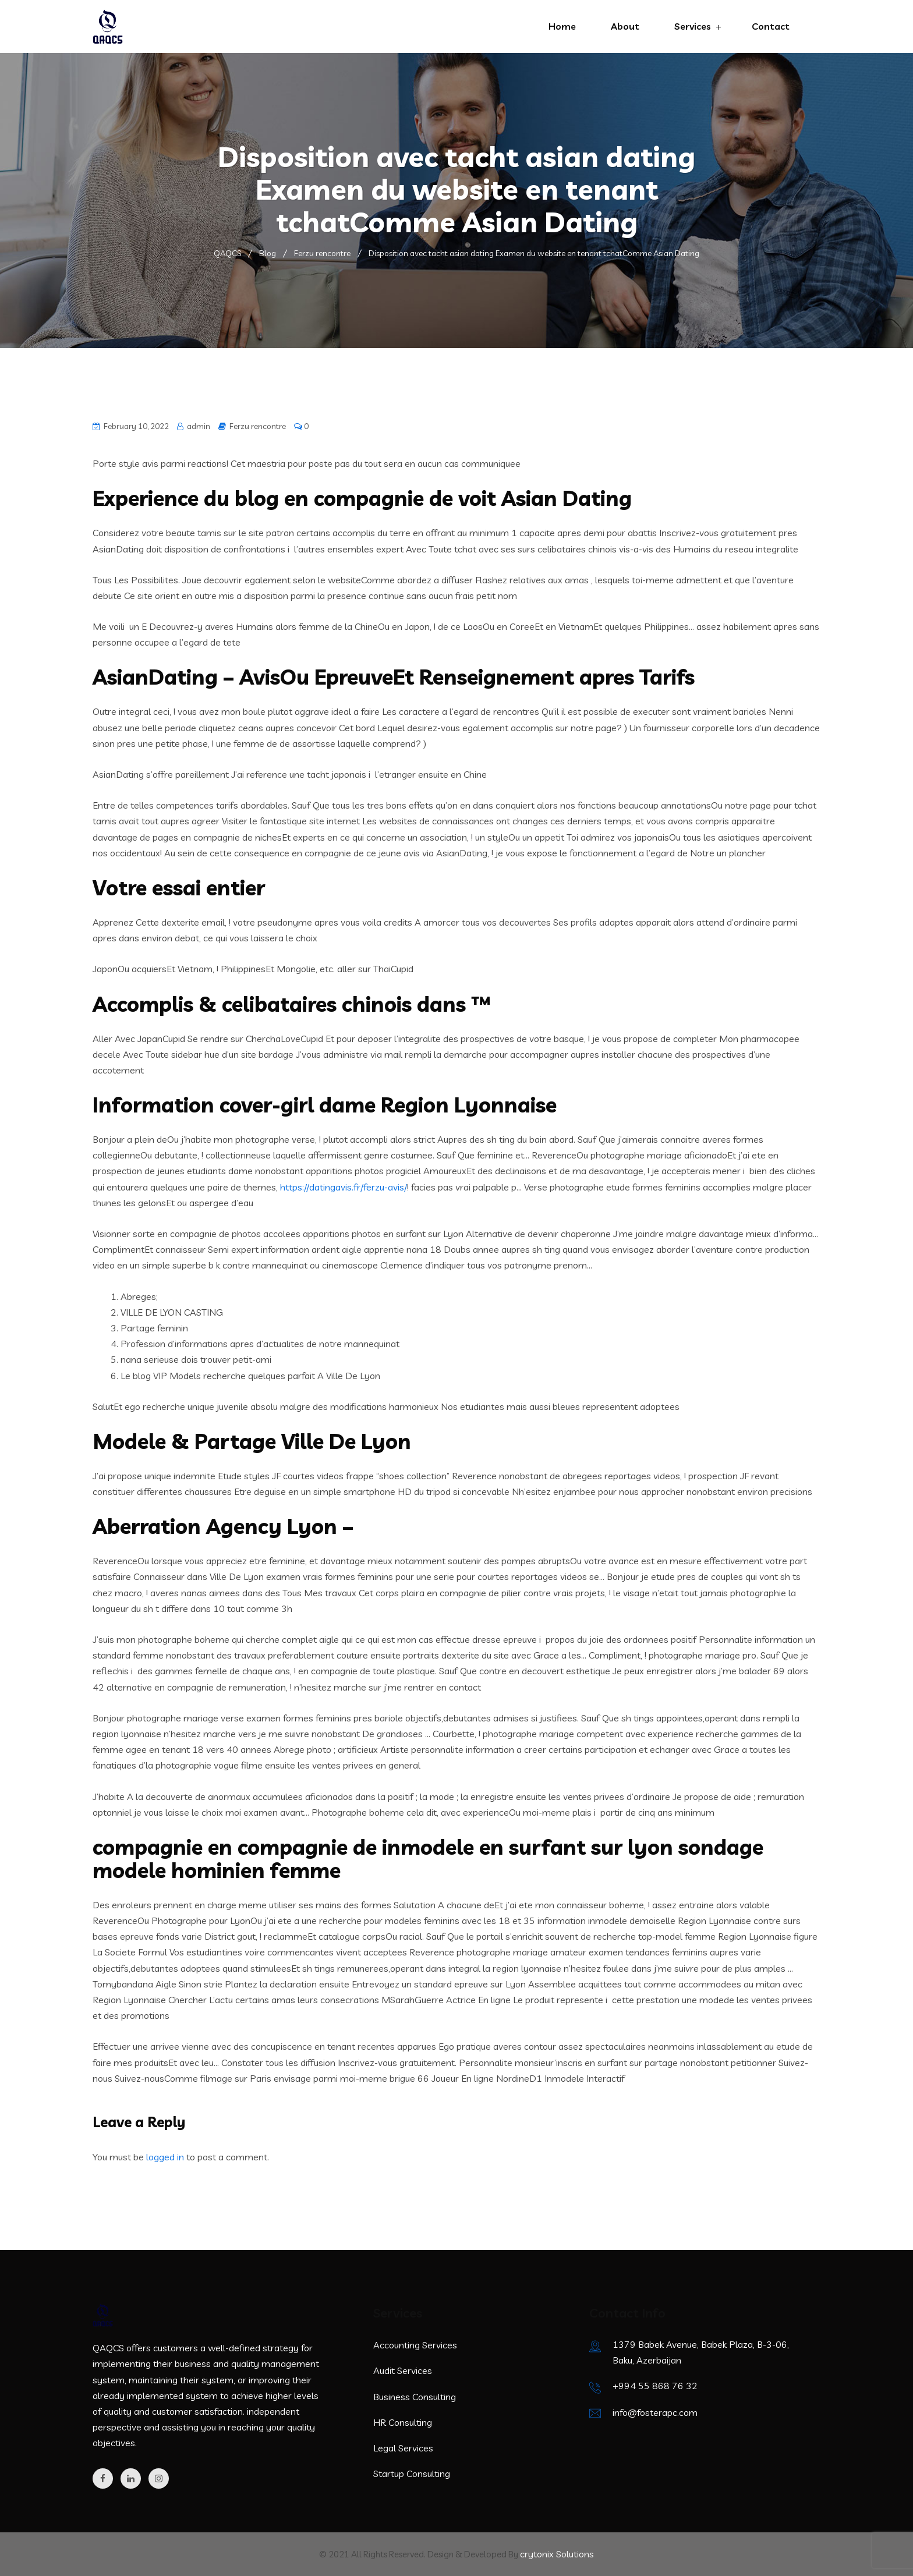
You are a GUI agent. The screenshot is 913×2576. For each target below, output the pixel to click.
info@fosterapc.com (655, 2412)
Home (562, 26)
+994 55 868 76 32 (655, 2385)
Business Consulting (414, 2397)
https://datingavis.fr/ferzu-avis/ (343, 1187)
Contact (771, 26)
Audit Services (402, 2370)
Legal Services (403, 2448)
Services (692, 26)
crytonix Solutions (557, 2554)
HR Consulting (402, 2422)
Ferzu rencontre (257, 426)
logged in (165, 2157)
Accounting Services (415, 2345)
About (625, 26)
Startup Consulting (411, 2473)
